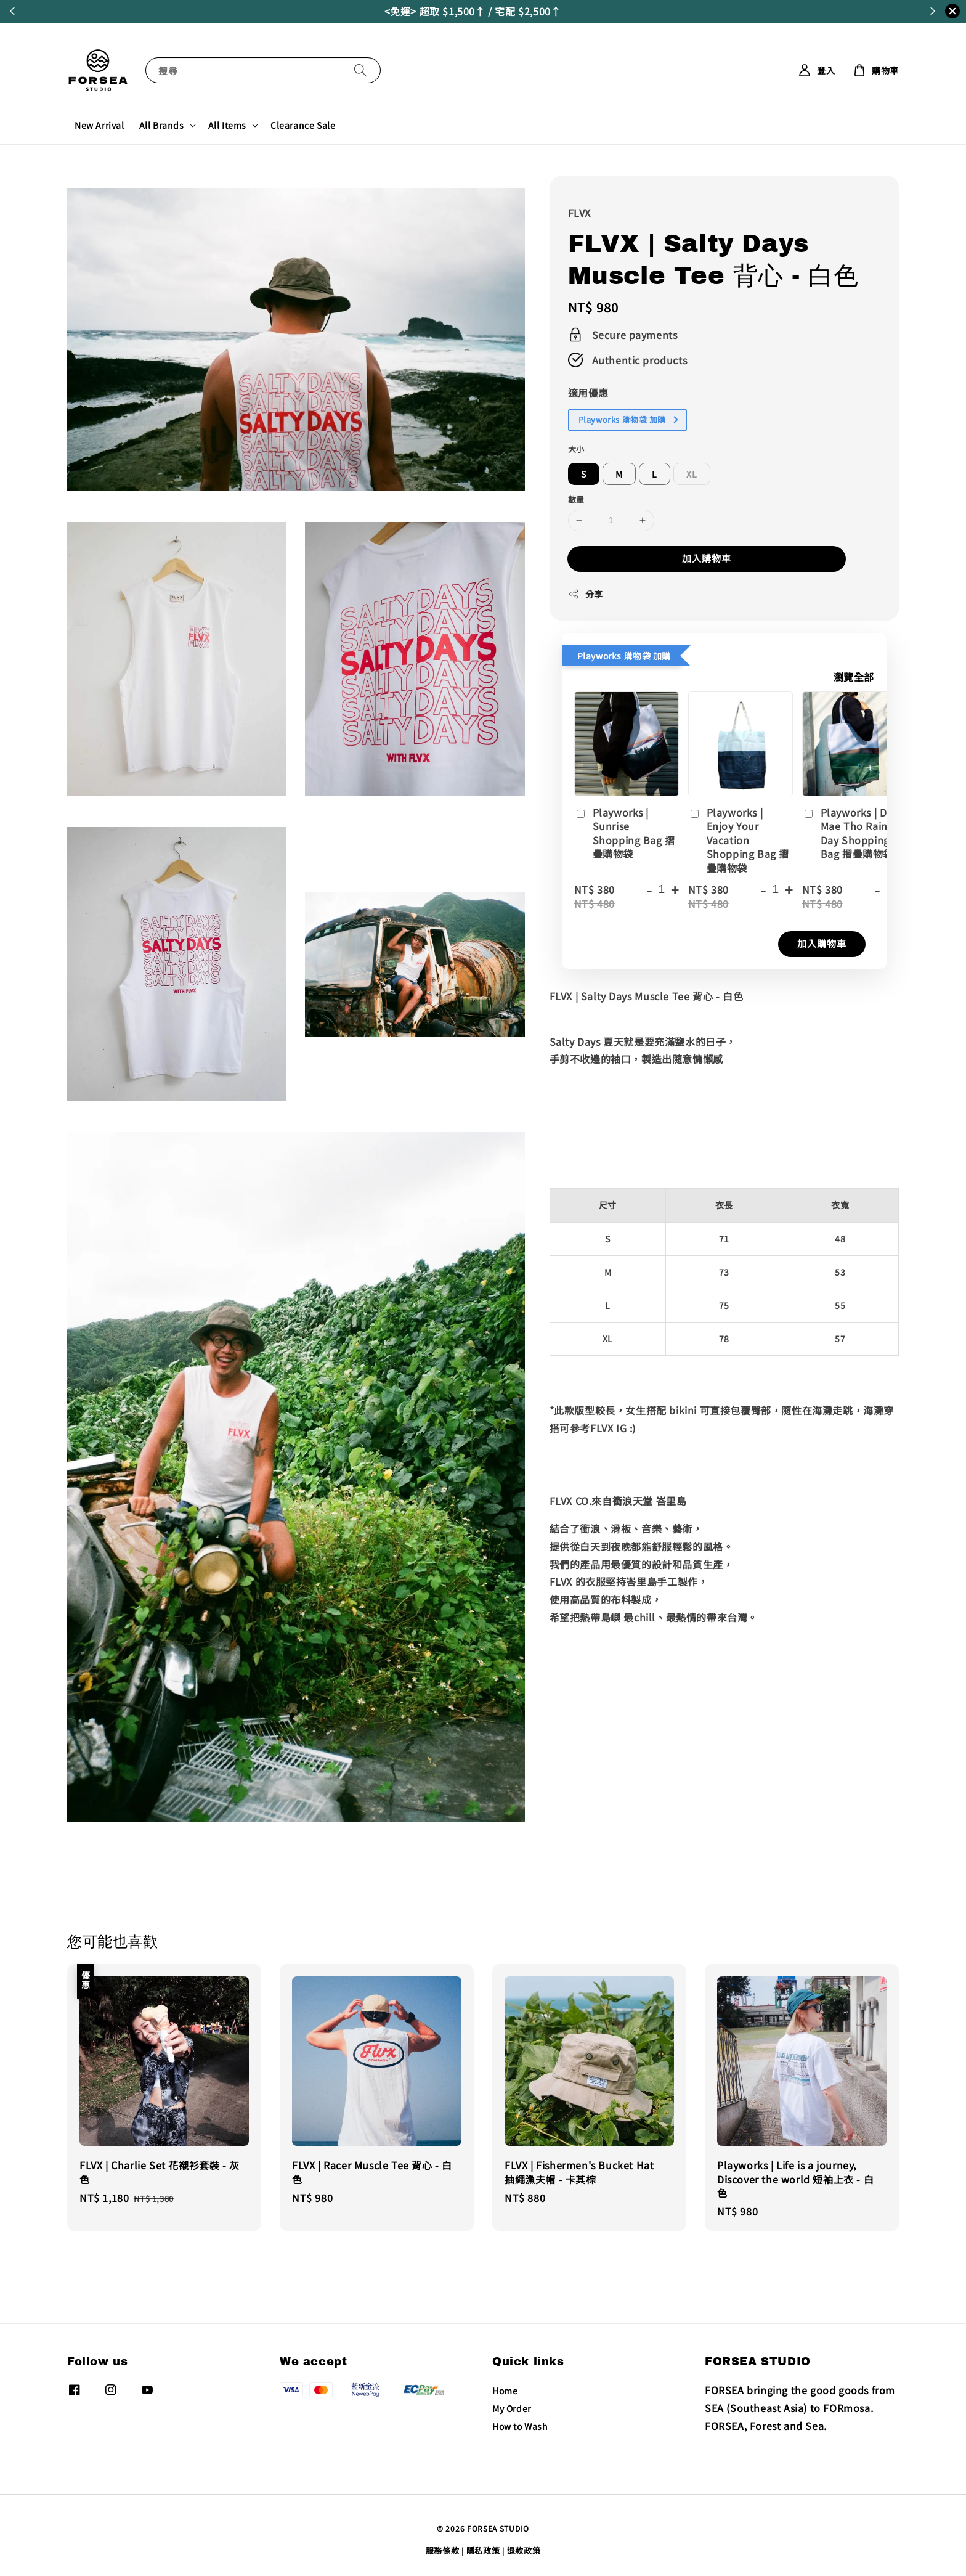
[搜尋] (360, 70)
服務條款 (443, 2550)
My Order (511, 2408)
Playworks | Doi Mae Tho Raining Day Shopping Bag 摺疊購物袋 (852, 833)
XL (691, 474)
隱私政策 (483, 2550)
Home (505, 2391)
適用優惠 (588, 392)
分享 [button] (585, 594)
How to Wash (520, 2426)
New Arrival (99, 125)
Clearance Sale (302, 125)
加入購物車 (706, 558)
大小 (576, 449)
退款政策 (524, 2550)
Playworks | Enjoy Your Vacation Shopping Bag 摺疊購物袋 (738, 839)
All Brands (161, 125)
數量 (576, 499)
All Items (227, 125)
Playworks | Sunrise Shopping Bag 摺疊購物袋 (624, 833)
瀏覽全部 (854, 676)
